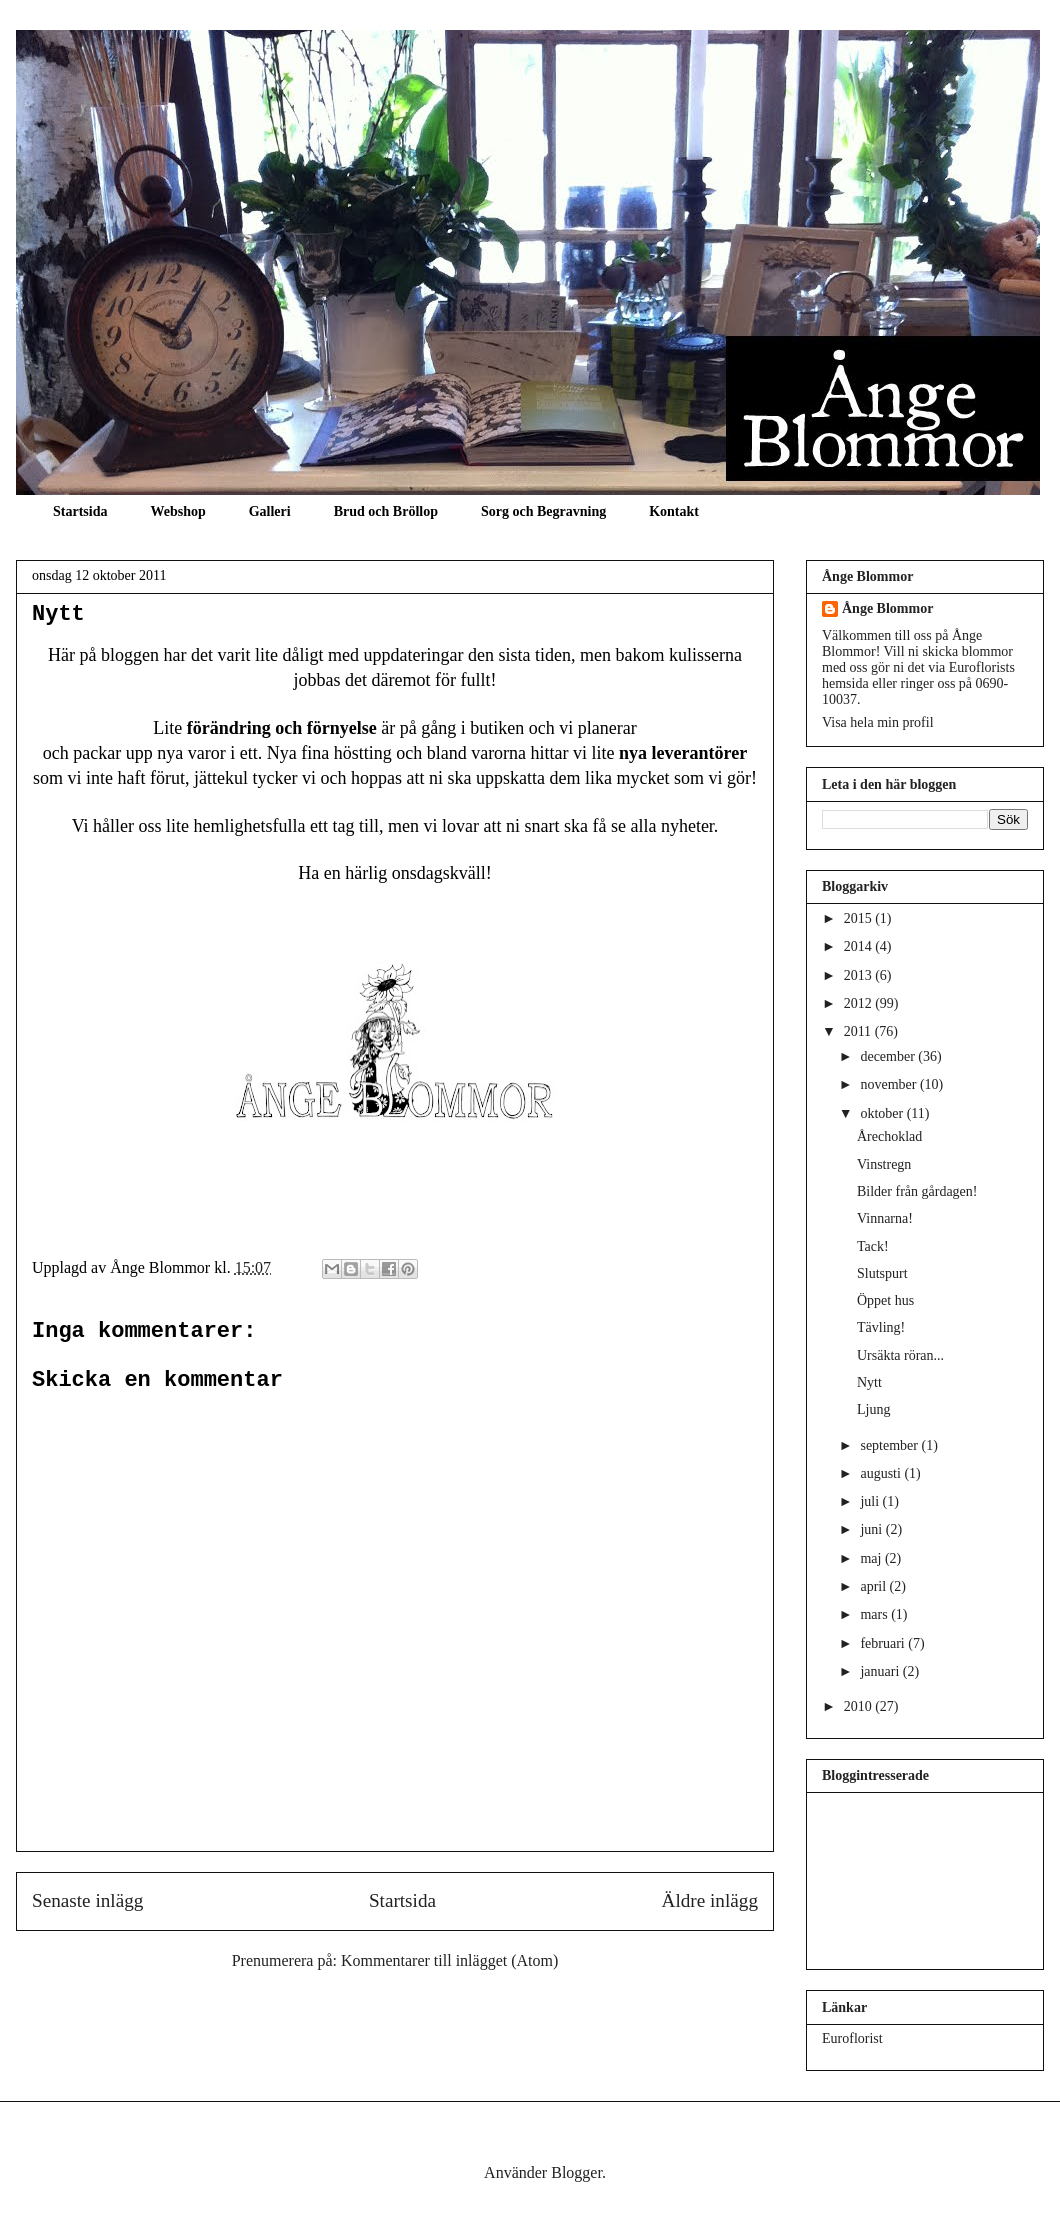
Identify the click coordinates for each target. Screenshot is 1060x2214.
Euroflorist (852, 2038)
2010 (860, 1706)
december (889, 1056)
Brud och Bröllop (386, 511)
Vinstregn (884, 1164)
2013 (860, 975)
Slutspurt (882, 1273)
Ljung (873, 1409)
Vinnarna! (885, 1218)
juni (872, 1529)
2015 (860, 918)
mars (875, 1614)
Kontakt (674, 511)
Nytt (58, 614)
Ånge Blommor (887, 608)
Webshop (177, 511)
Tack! (873, 1246)
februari (884, 1643)
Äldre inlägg (710, 1900)
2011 (859, 1031)
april (874, 1586)
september (890, 1445)
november (889, 1084)
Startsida (80, 511)
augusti (882, 1473)
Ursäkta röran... (900, 1355)
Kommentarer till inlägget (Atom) (449, 1960)
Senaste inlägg (87, 1900)
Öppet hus (885, 1300)
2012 (860, 1003)
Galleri (270, 511)
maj (872, 1558)
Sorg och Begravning (543, 511)
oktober (883, 1113)
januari (881, 1671)
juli (871, 1501)
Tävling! (881, 1327)
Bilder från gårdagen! (917, 1191)
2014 (860, 946)
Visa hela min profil (878, 722)
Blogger (576, 2172)
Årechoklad (889, 1136)
